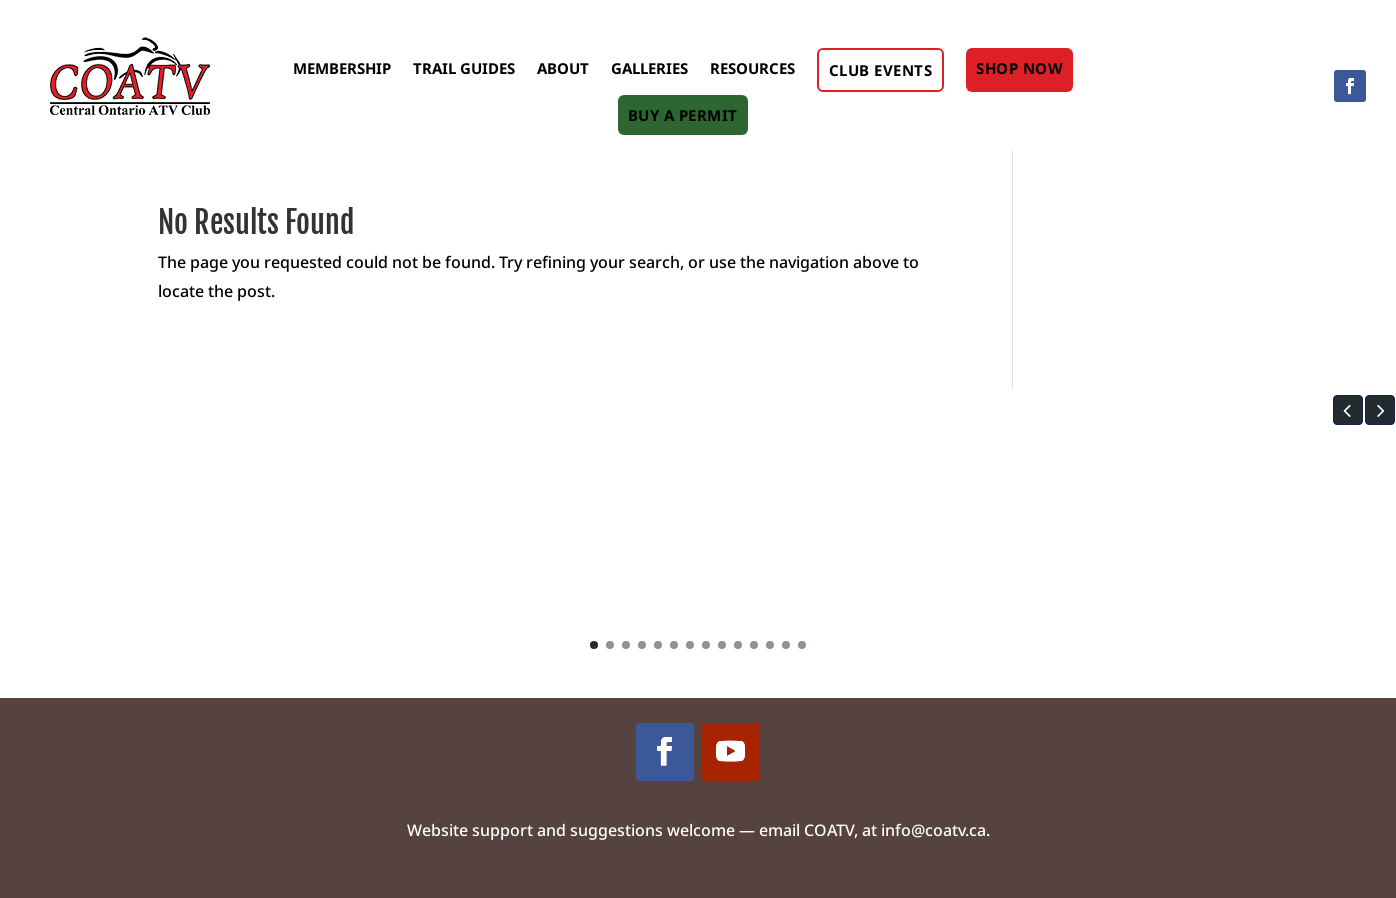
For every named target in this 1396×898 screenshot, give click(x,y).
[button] (1348, 410)
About (563, 68)
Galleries (649, 68)
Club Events (881, 70)
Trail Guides (464, 68)
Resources (752, 68)
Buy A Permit (683, 115)
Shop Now (1019, 68)
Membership (342, 68)
